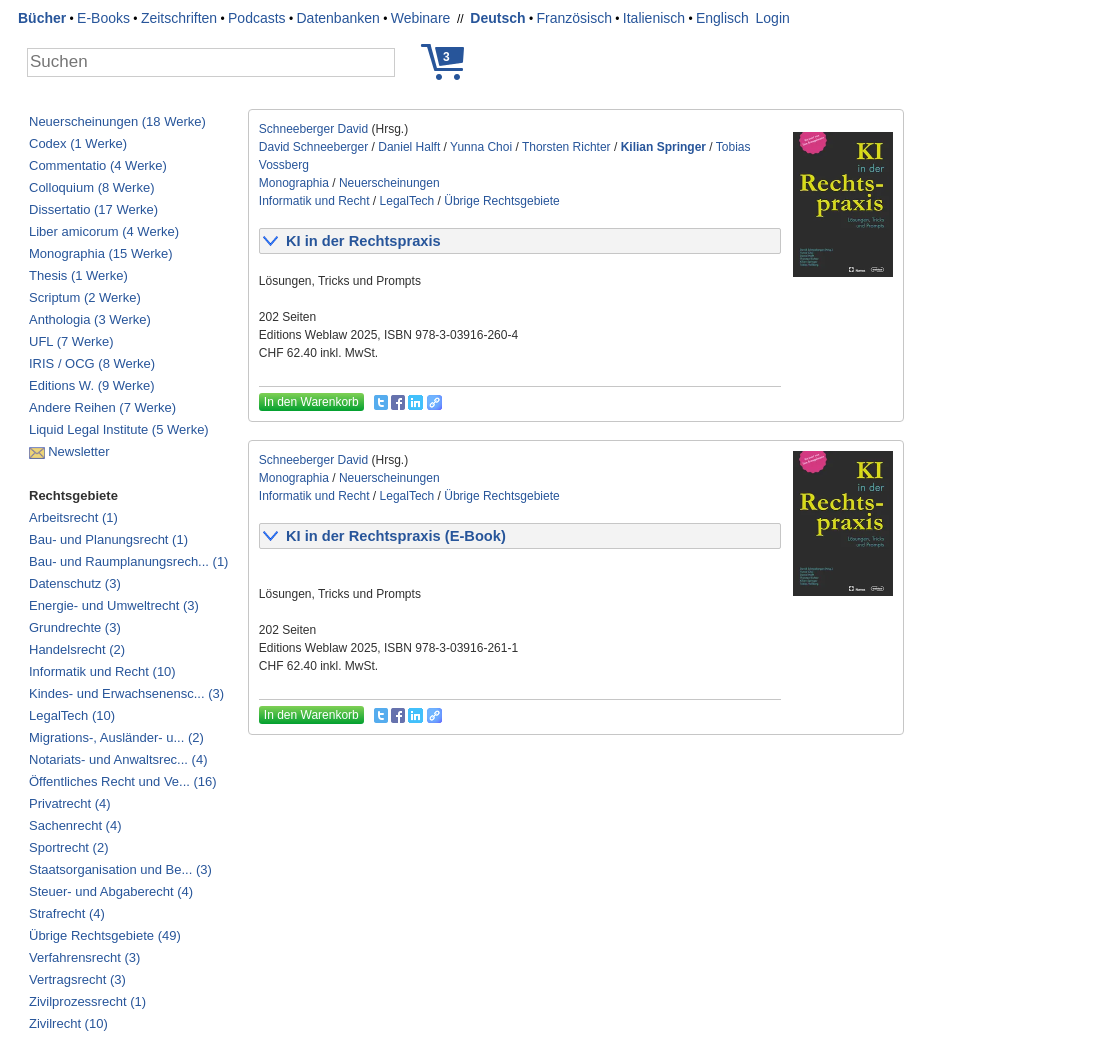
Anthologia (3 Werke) (90, 319)
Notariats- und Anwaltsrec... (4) (118, 759)
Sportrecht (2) (68, 847)
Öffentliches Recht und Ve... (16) (123, 781)
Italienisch (654, 18)
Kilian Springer (663, 147)
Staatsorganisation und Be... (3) (120, 869)
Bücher (42, 18)
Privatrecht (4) (70, 803)
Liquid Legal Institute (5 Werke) (119, 429)
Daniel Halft (409, 147)
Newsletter (78, 451)
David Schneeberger (313, 147)
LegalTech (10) (72, 715)
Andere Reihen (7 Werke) (102, 407)
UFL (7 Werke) (71, 341)
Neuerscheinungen (389, 183)
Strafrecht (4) (67, 913)
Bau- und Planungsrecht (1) (108, 539)
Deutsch (497, 18)
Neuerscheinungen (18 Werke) (117, 121)
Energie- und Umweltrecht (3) (114, 605)
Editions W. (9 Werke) (91, 385)
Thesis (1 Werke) (78, 275)
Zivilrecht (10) (68, 1023)
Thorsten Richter (566, 147)
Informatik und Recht (314, 201)
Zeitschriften (179, 18)
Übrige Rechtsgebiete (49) (105, 935)
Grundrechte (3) (75, 627)
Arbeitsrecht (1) (73, 517)
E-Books (103, 18)
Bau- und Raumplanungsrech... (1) (128, 561)
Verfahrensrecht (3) (84, 957)
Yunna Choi (481, 147)
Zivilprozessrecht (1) (87, 1001)
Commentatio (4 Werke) (98, 165)
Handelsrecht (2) (77, 649)
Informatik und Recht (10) (102, 671)
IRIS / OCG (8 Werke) (92, 363)
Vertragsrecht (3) (77, 979)
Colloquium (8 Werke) (91, 187)
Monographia (294, 183)
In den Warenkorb (311, 402)
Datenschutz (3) (75, 583)
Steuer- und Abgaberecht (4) (111, 891)
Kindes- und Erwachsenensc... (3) (126, 693)
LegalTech (407, 201)
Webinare (421, 18)
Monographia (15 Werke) (101, 253)
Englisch (722, 18)
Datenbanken (338, 18)
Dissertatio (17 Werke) (93, 209)
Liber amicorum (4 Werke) (104, 231)
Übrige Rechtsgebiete (501, 201)
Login (773, 18)
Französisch (573, 18)
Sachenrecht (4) (75, 825)
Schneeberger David (313, 129)
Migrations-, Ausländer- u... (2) (116, 737)
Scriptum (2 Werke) (85, 297)
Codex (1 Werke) (78, 143)
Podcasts (257, 18)
